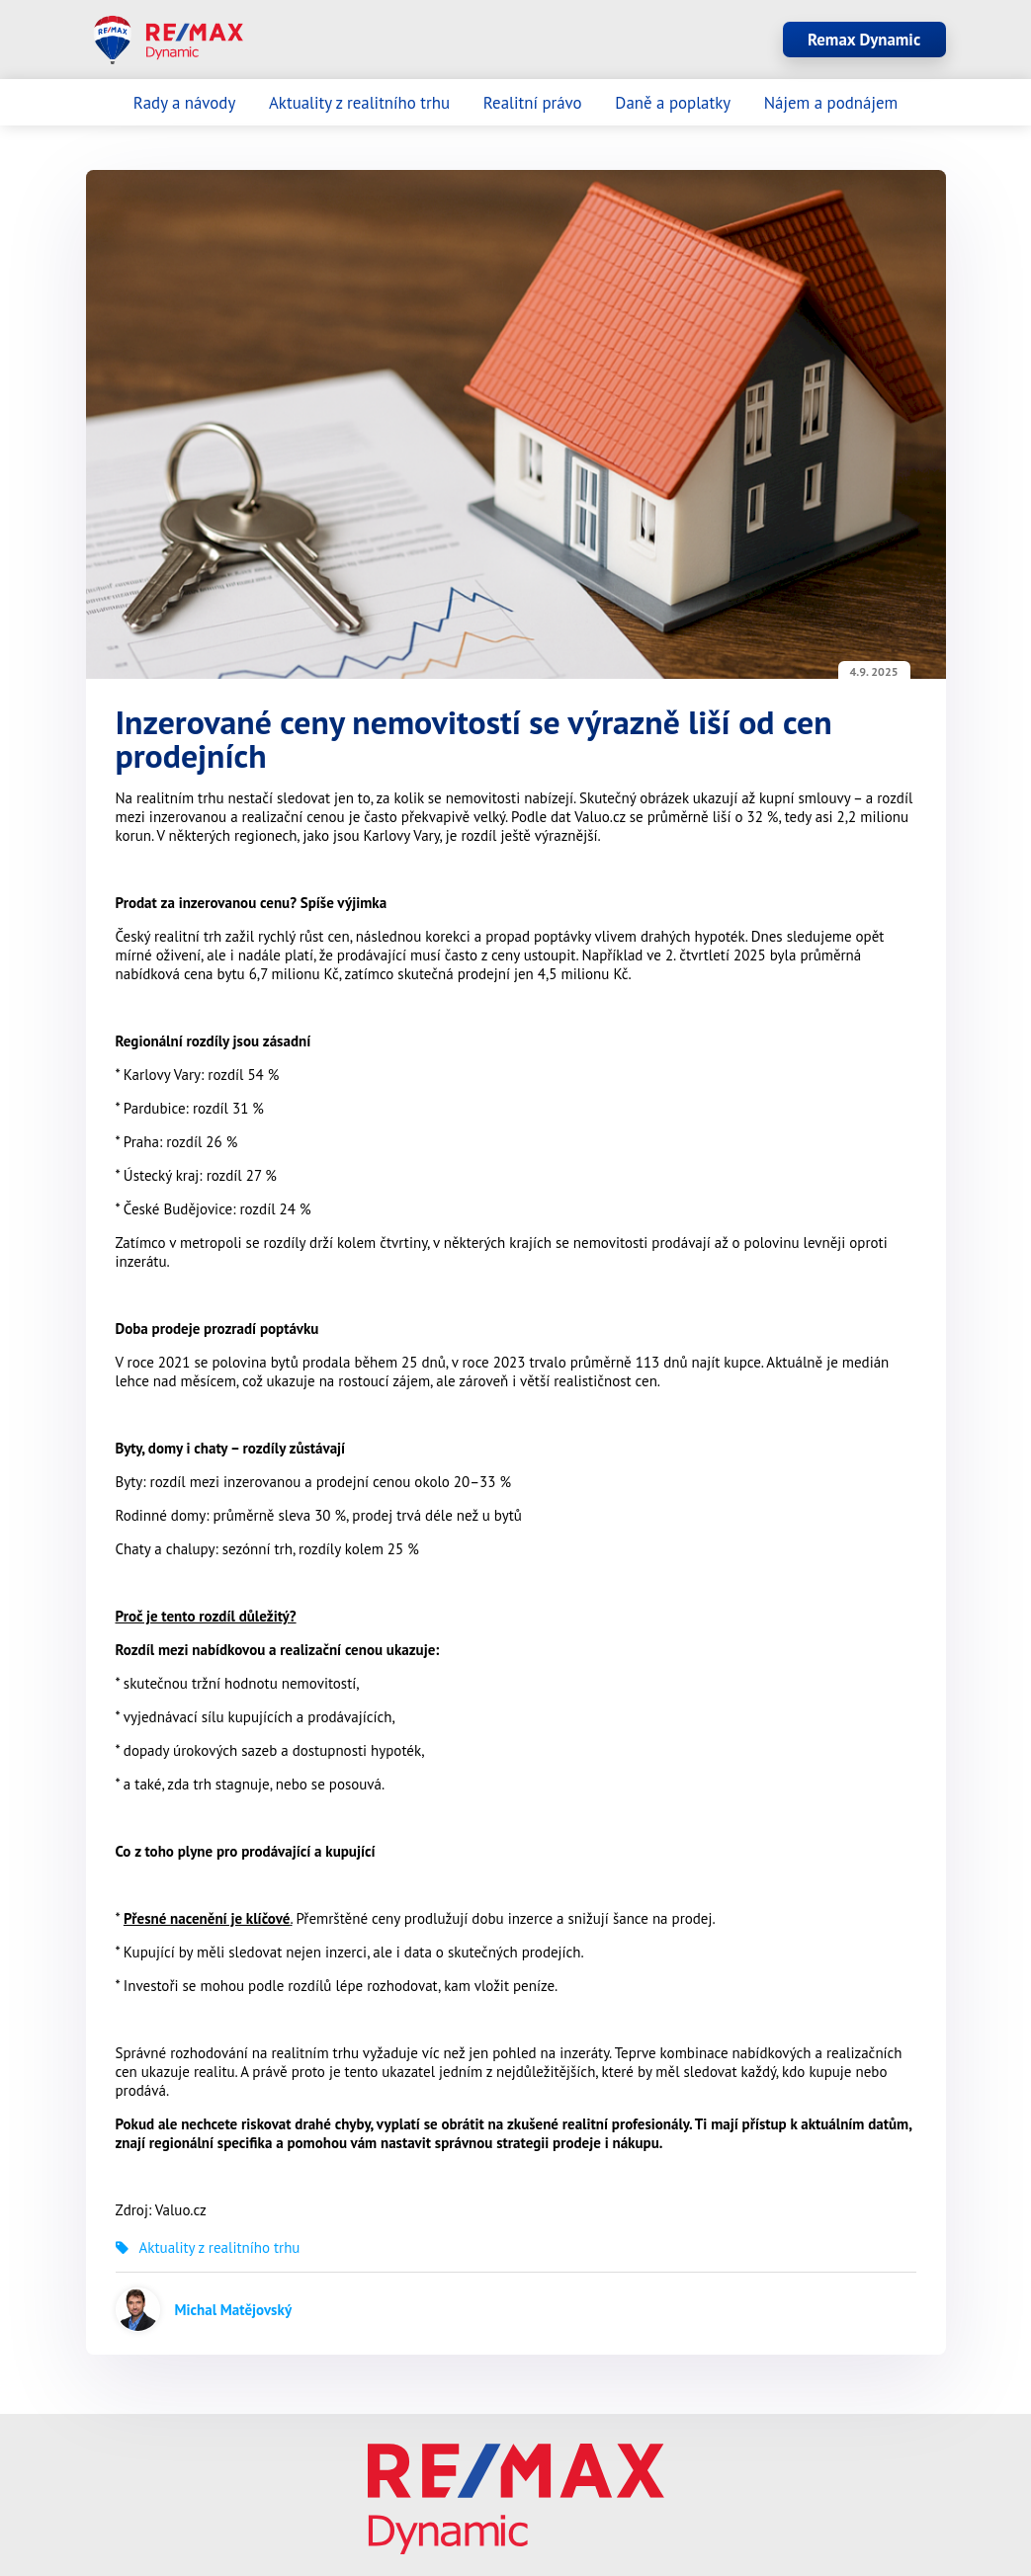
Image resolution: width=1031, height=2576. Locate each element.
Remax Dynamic (864, 39)
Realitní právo (532, 103)
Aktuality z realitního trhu (359, 103)
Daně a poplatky (672, 103)
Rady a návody (184, 103)
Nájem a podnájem (831, 103)
